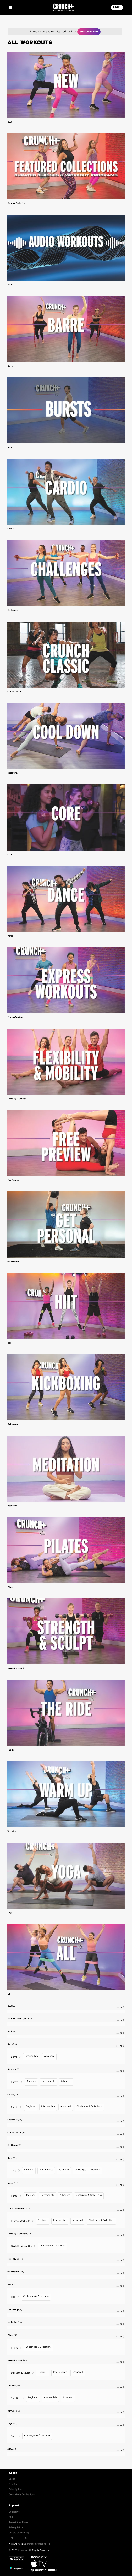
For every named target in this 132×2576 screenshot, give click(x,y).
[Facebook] (19, 2538)
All (8, 1994)
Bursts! (10, 447)
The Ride (11, 1750)
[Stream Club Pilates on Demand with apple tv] (52, 2571)
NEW (9, 122)
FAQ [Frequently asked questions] (11, 2517)
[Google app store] (16, 2571)
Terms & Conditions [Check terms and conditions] (18, 2522)
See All (120, 2008)
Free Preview (13, 1180)
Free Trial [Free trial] (13, 2484)
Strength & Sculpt (15, 1668)
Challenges (12, 610)
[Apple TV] (16, 2562)
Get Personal (13, 1262)
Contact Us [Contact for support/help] (14, 2512)
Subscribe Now (89, 32)
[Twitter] (12, 2538)
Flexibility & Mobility (16, 1099)
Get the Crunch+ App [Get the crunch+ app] (19, 2532)
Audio (10, 285)
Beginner (31, 2081)
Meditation (12, 1506)
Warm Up (11, 1831)
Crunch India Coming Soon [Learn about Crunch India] (22, 2494)
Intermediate (31, 2056)
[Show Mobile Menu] (10, 7)
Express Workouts (15, 1017)
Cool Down (12, 773)
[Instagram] (26, 2538)
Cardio (10, 529)
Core (9, 854)
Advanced (49, 2056)
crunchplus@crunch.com (38, 2544)
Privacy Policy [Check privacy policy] (16, 2527)
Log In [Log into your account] (12, 2479)
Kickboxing (12, 1424)
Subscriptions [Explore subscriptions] (15, 2489)
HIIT (9, 1343)
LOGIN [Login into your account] (116, 7)
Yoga (9, 1913)
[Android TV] (39, 2557)
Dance (10, 936)
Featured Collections (16, 203)
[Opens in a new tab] (39, 2571)
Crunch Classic (14, 692)
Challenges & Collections (89, 2106)
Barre (10, 366)
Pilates (10, 1587)
